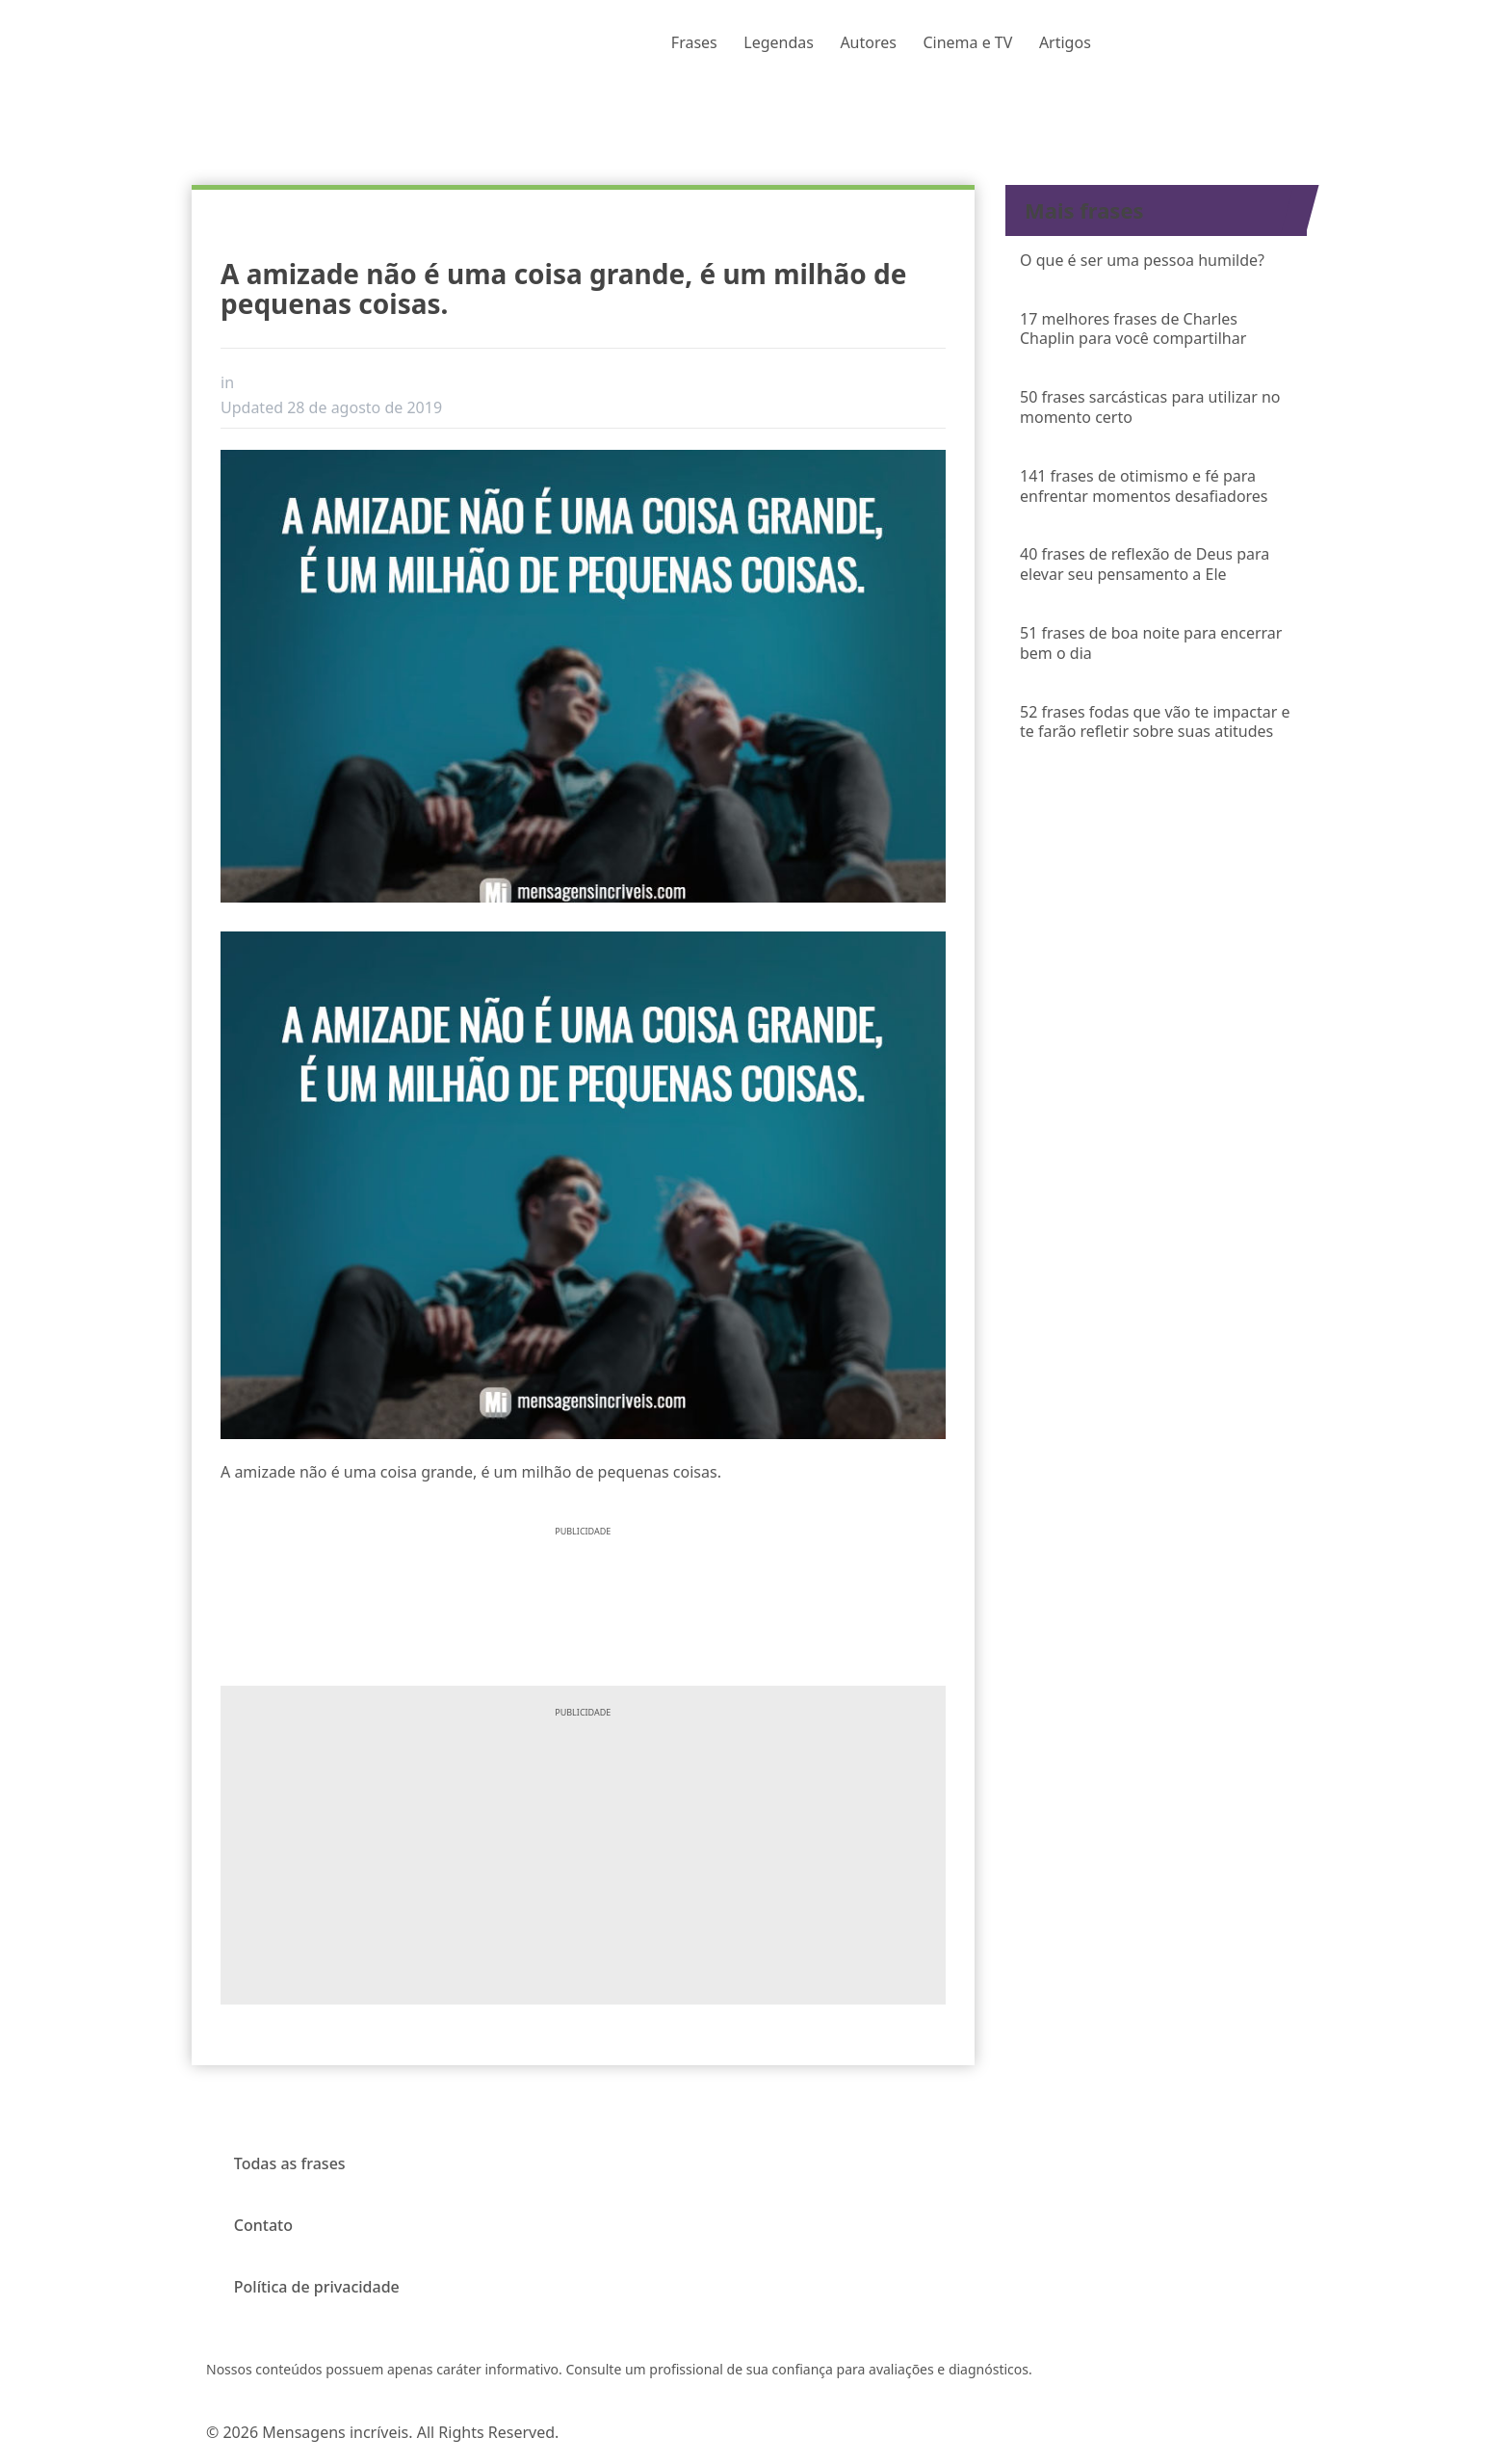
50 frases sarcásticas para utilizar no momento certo (1150, 407)
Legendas (778, 42)
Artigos (1065, 42)
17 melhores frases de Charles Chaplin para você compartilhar (1133, 329)
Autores (868, 42)
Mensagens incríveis (335, 2432)
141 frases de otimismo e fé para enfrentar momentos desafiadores (1144, 486)
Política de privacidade (317, 2286)
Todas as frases (290, 2163)
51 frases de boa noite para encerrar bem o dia (1151, 643)
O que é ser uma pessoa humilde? (1142, 260)
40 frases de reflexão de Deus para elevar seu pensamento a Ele (1144, 564)
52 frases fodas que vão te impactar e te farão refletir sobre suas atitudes (1155, 722)
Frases (694, 42)
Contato (263, 2225)
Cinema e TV (967, 42)
